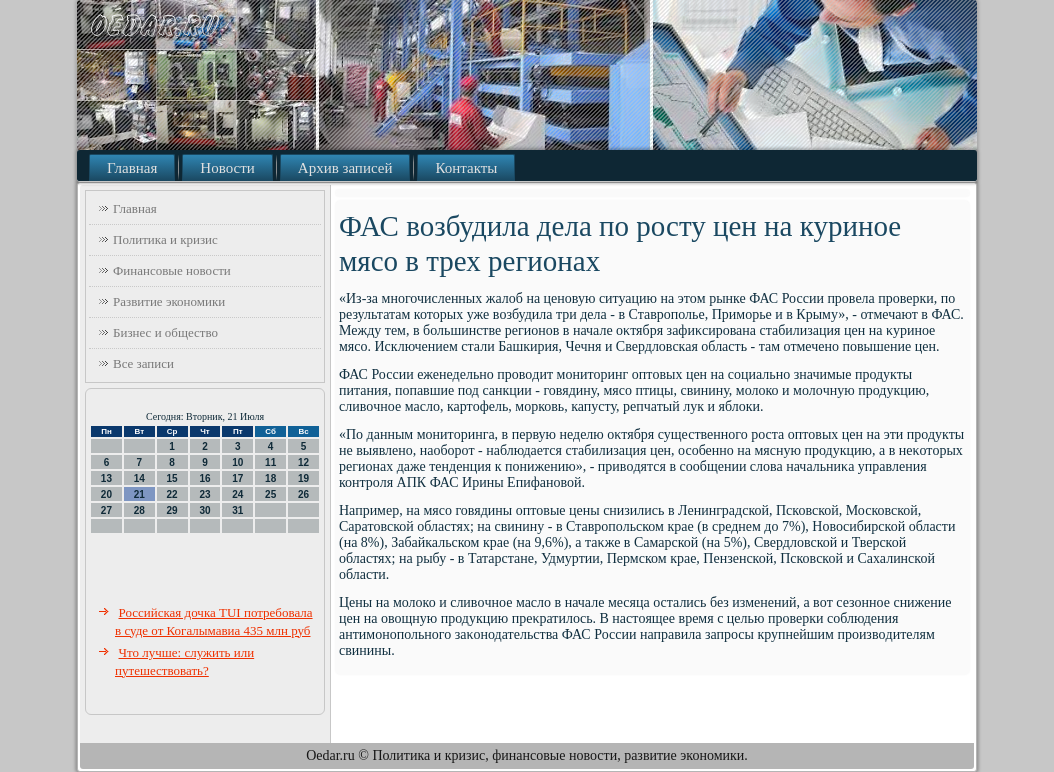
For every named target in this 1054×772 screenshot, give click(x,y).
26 (303, 494)
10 (237, 462)
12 (303, 462)
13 (106, 478)
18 (270, 478)
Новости (227, 168)
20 (106, 494)
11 (270, 462)
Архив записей (345, 168)
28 (139, 510)
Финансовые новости (172, 270)
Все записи (143, 363)
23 (204, 494)
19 (303, 478)
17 (237, 478)
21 (139, 494)
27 (106, 510)
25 (270, 494)
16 (204, 478)
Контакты (466, 168)
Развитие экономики (169, 301)
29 (172, 510)
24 (237, 494)
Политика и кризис (165, 239)
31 (237, 510)
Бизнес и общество (165, 332)
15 (172, 478)
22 (172, 494)
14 (139, 478)
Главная (132, 168)
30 (204, 510)
